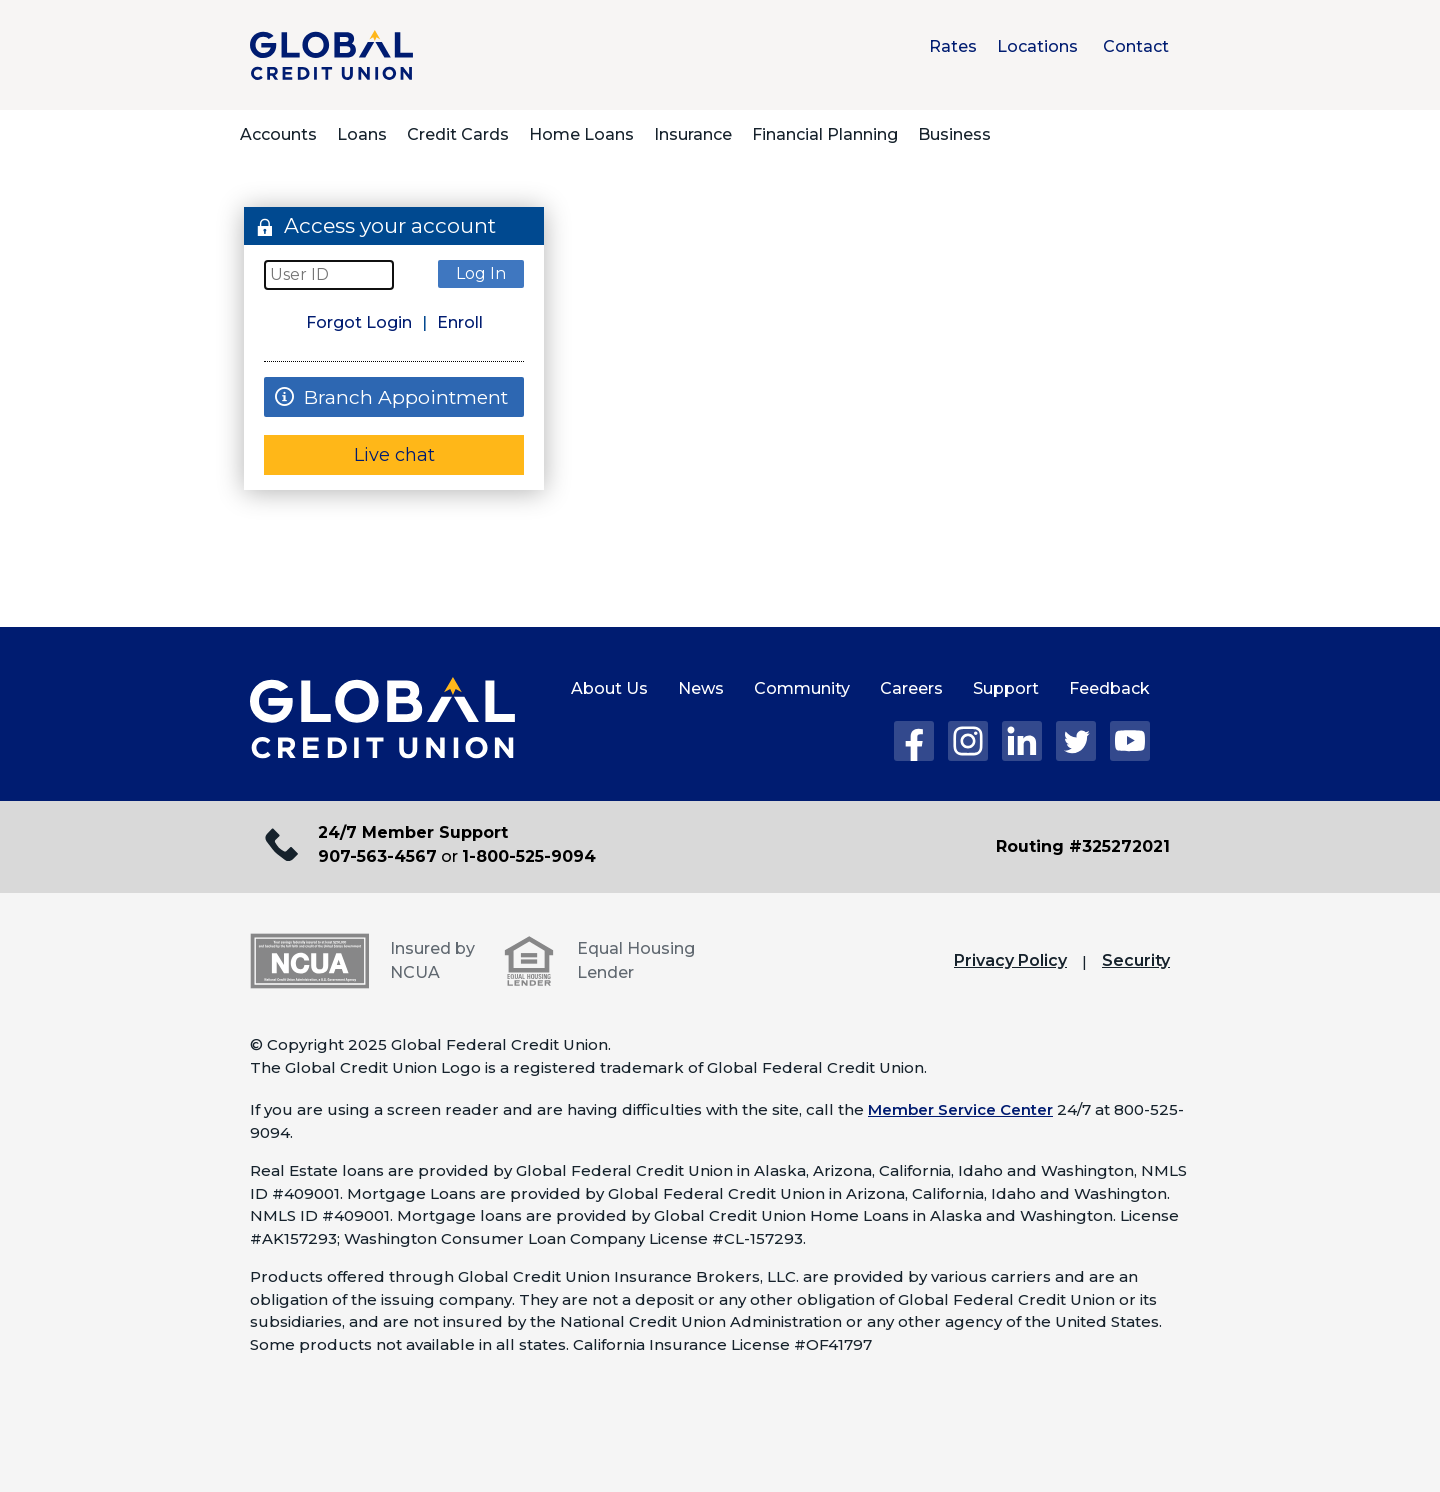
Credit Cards (458, 134)
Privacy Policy (1010, 960)
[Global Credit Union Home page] (382, 719)
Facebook (914, 741)
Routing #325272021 (1083, 846)
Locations (1037, 46)
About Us (609, 688)
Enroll (460, 322)
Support (1006, 688)
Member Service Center (960, 1109)
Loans (362, 134)
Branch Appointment (386, 397)
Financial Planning (825, 134)
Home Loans (581, 134)
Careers (911, 688)
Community (802, 688)
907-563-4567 (377, 856)
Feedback (1109, 688)
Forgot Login (359, 322)
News (701, 688)
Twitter (1076, 741)
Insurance (693, 134)
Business (954, 134)
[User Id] (329, 275)
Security (1136, 960)
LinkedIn (1022, 741)
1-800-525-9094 (529, 856)
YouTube (1130, 741)
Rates (953, 46)
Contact (1136, 46)
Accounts (278, 134)
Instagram (968, 741)
